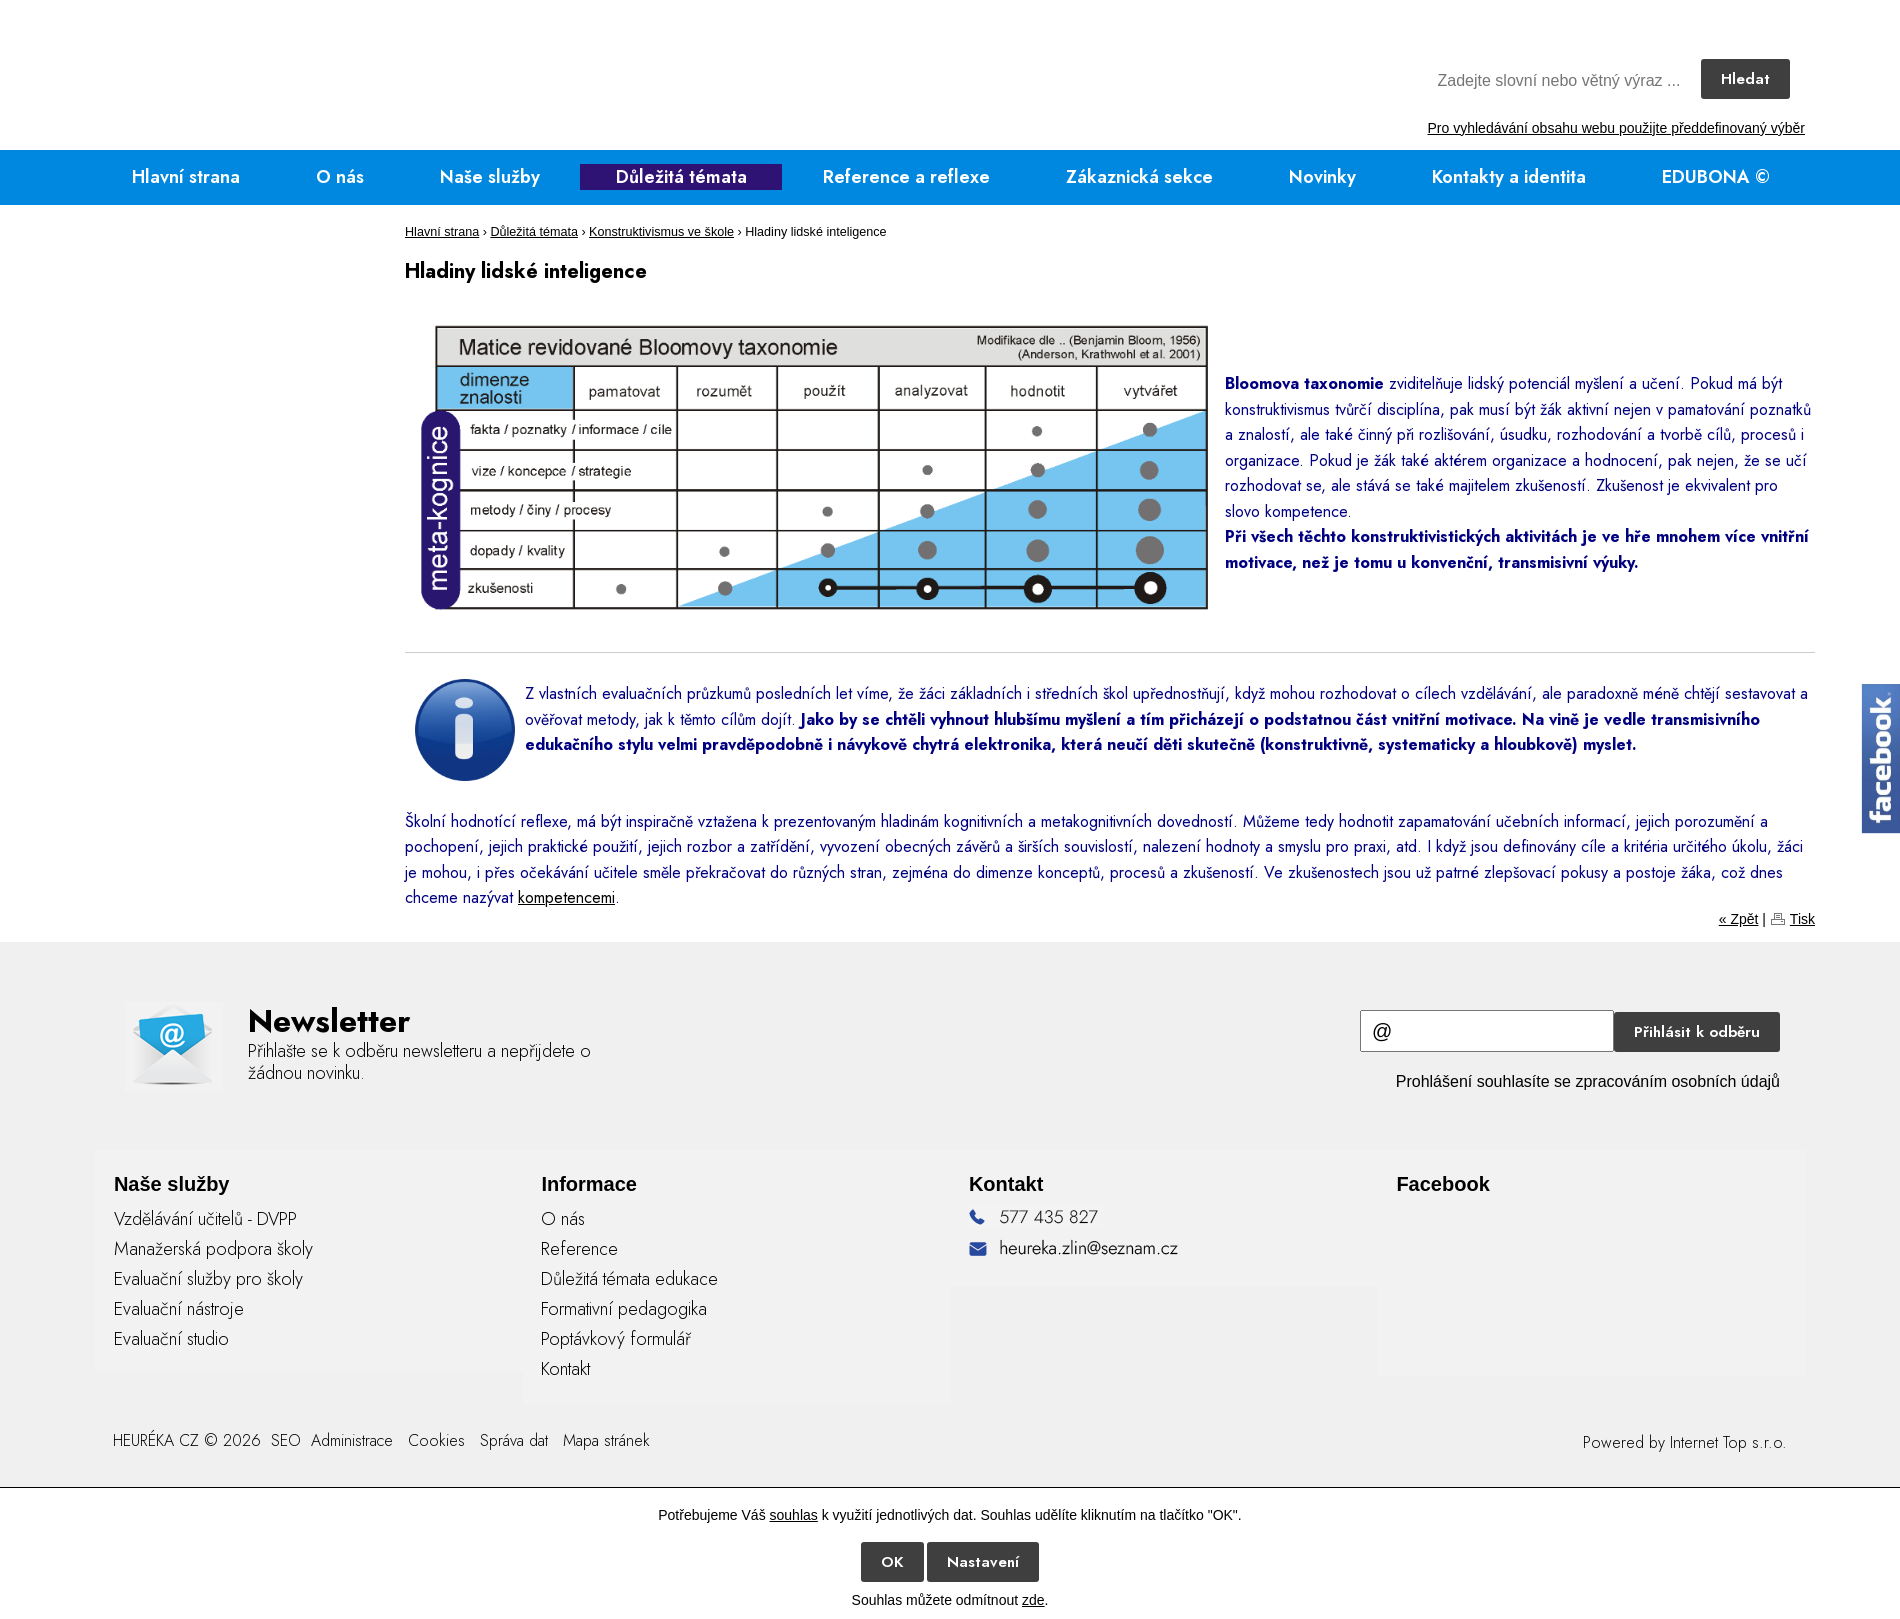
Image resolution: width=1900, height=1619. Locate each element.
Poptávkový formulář (616, 1339)
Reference (579, 1249)
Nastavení (983, 1562)
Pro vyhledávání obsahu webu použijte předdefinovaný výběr (1616, 128)
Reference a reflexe (906, 177)
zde (1033, 1600)
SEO (283, 1440)
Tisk (1802, 919)
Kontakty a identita (1509, 177)
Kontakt (565, 1369)
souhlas (794, 1515)
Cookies (436, 1440)
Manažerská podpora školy (213, 1249)
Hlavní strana (186, 177)
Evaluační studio (171, 1339)
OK (892, 1562)
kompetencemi (566, 897)
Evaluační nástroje (179, 1309)
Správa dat (514, 1440)
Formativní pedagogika (624, 1309)
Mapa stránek (606, 1440)
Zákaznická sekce (1139, 177)
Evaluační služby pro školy (208, 1279)
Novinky (1322, 177)
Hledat (1745, 79)
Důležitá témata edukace (629, 1279)
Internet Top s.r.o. (1728, 1442)
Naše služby (490, 177)
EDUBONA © (1716, 177)
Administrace (352, 1440)
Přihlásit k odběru (1697, 1032)
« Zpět (1739, 919)
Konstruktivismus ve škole (661, 232)
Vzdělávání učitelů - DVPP (205, 1219)
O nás (340, 177)
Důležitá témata (681, 177)
